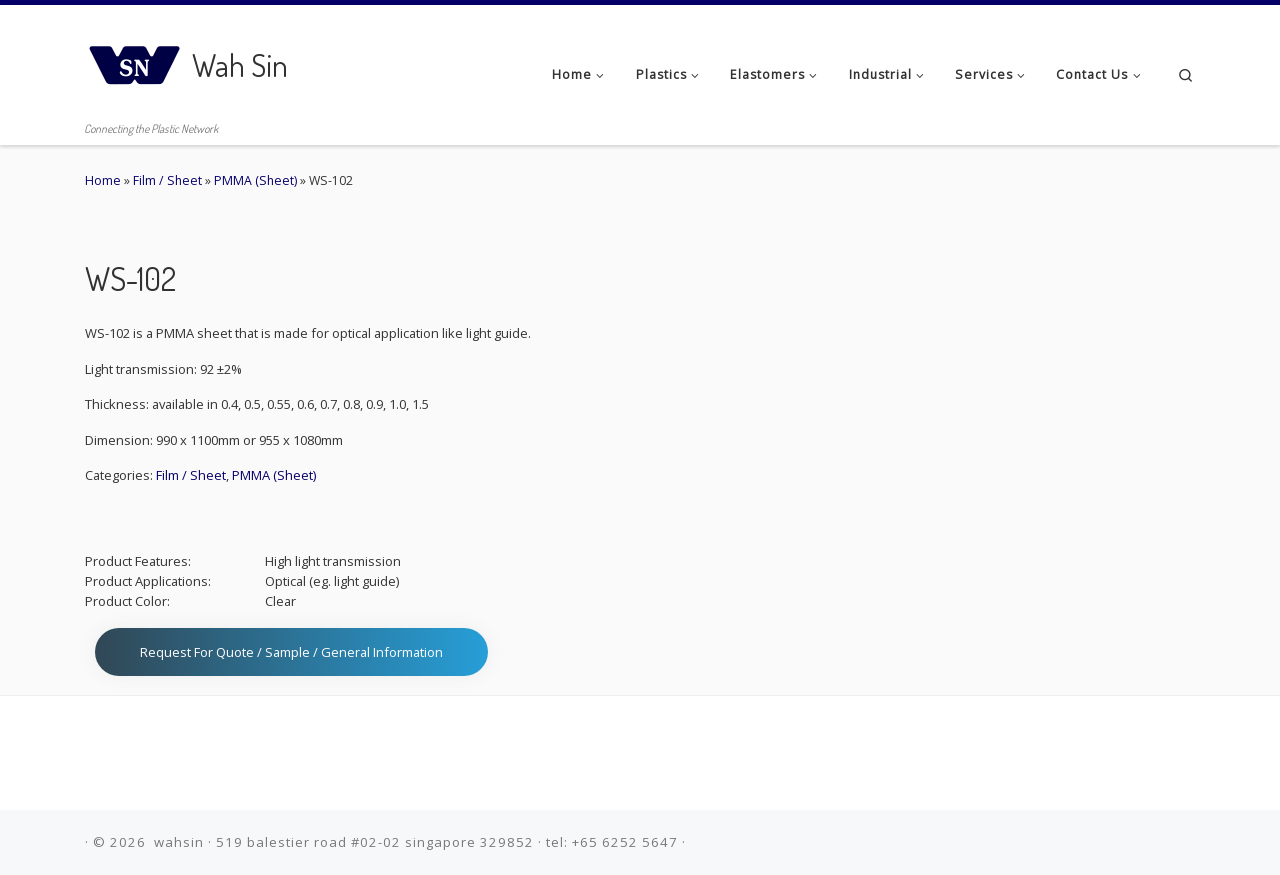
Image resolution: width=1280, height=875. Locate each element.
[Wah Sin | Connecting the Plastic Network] (135, 59)
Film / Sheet (167, 180)
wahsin (179, 842)
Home (103, 180)
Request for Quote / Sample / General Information (291, 652)
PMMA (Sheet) (255, 180)
